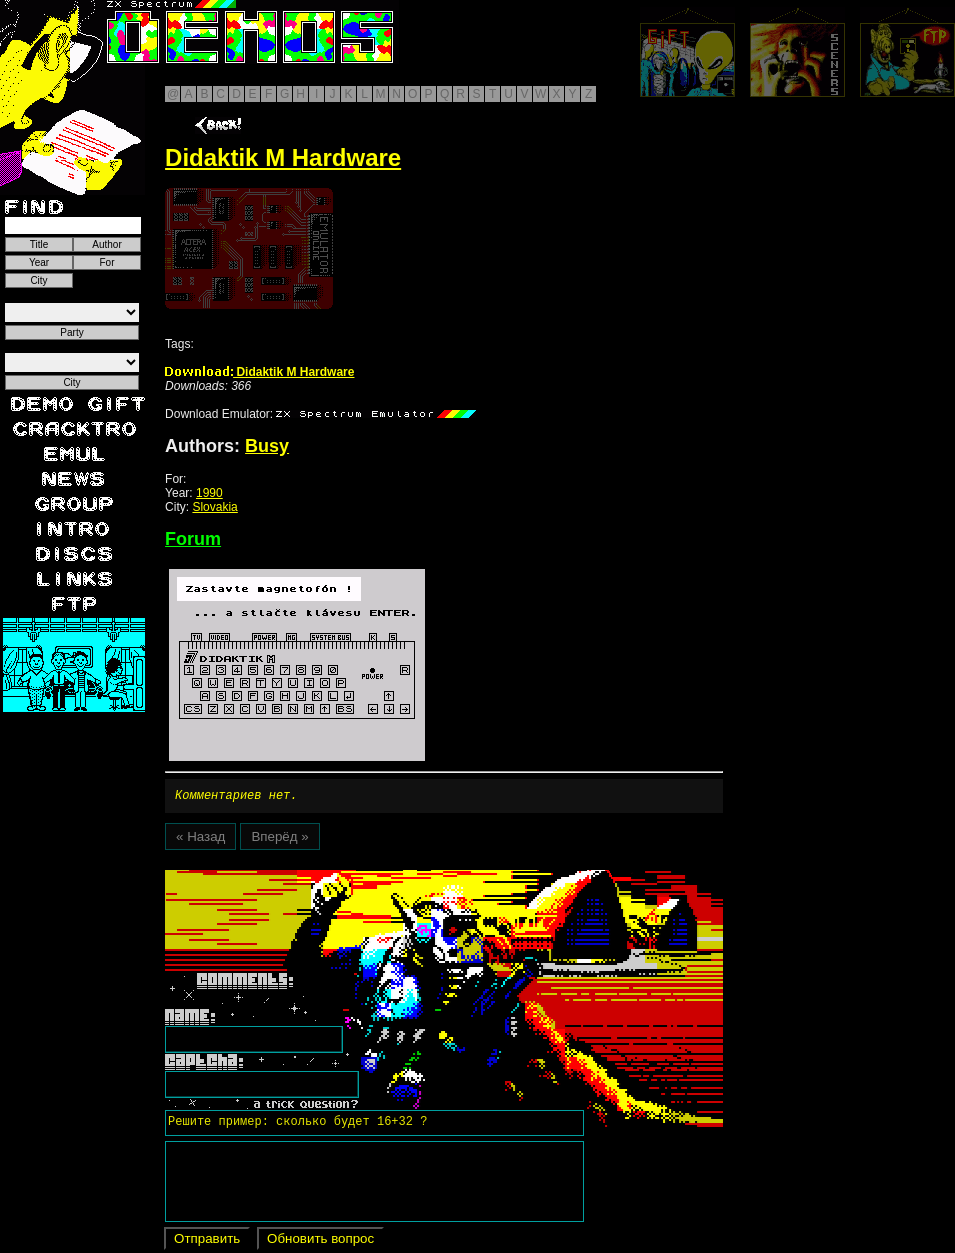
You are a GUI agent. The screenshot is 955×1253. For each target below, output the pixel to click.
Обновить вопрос (320, 1241)
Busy (267, 446)
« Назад (200, 839)
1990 (209, 493)
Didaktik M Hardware (259, 372)
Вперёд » (279, 839)
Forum (193, 539)
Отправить (207, 1241)
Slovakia (214, 507)
